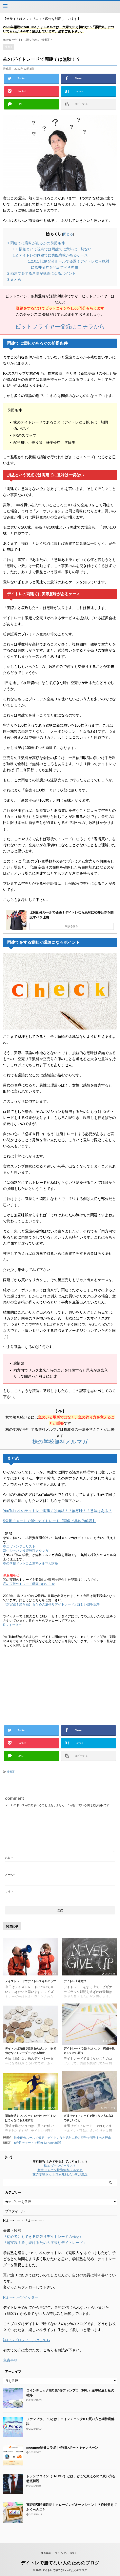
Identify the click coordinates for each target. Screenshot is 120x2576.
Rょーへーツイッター (20, 2297)
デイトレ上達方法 (75, 1981)
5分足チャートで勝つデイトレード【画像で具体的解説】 (49, 1521)
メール (10, 1874)
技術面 (11, 1771)
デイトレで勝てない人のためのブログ (60, 2563)
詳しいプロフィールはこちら (26, 2340)
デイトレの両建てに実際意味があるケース (50, 255)
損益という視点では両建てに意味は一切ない (52, 249)
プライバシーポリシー (67, 2553)
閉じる (68, 234)
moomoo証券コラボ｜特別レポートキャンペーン (62, 2447)
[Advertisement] (60, 1686)
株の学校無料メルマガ (60, 1442)
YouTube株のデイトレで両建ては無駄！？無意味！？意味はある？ (57, 1511)
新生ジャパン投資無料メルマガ (25, 1550)
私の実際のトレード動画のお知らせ (29, 1584)
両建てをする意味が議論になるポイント (41, 273)
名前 (9, 1858)
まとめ (14, 280)
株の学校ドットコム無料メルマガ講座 (30, 1563)
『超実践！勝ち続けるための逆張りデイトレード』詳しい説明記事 (51, 1604)
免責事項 (10, 2360)
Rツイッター (12, 1625)
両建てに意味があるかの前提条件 (36, 243)
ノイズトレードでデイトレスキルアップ (30, 1981)
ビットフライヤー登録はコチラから (60, 327)
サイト (9, 1891)
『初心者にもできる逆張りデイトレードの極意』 (43, 2237)
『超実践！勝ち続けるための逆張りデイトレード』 (45, 2243)
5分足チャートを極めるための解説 (37, 2142)
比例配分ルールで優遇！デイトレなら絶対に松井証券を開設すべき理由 (62, 2137)
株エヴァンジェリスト (19, 1546)
